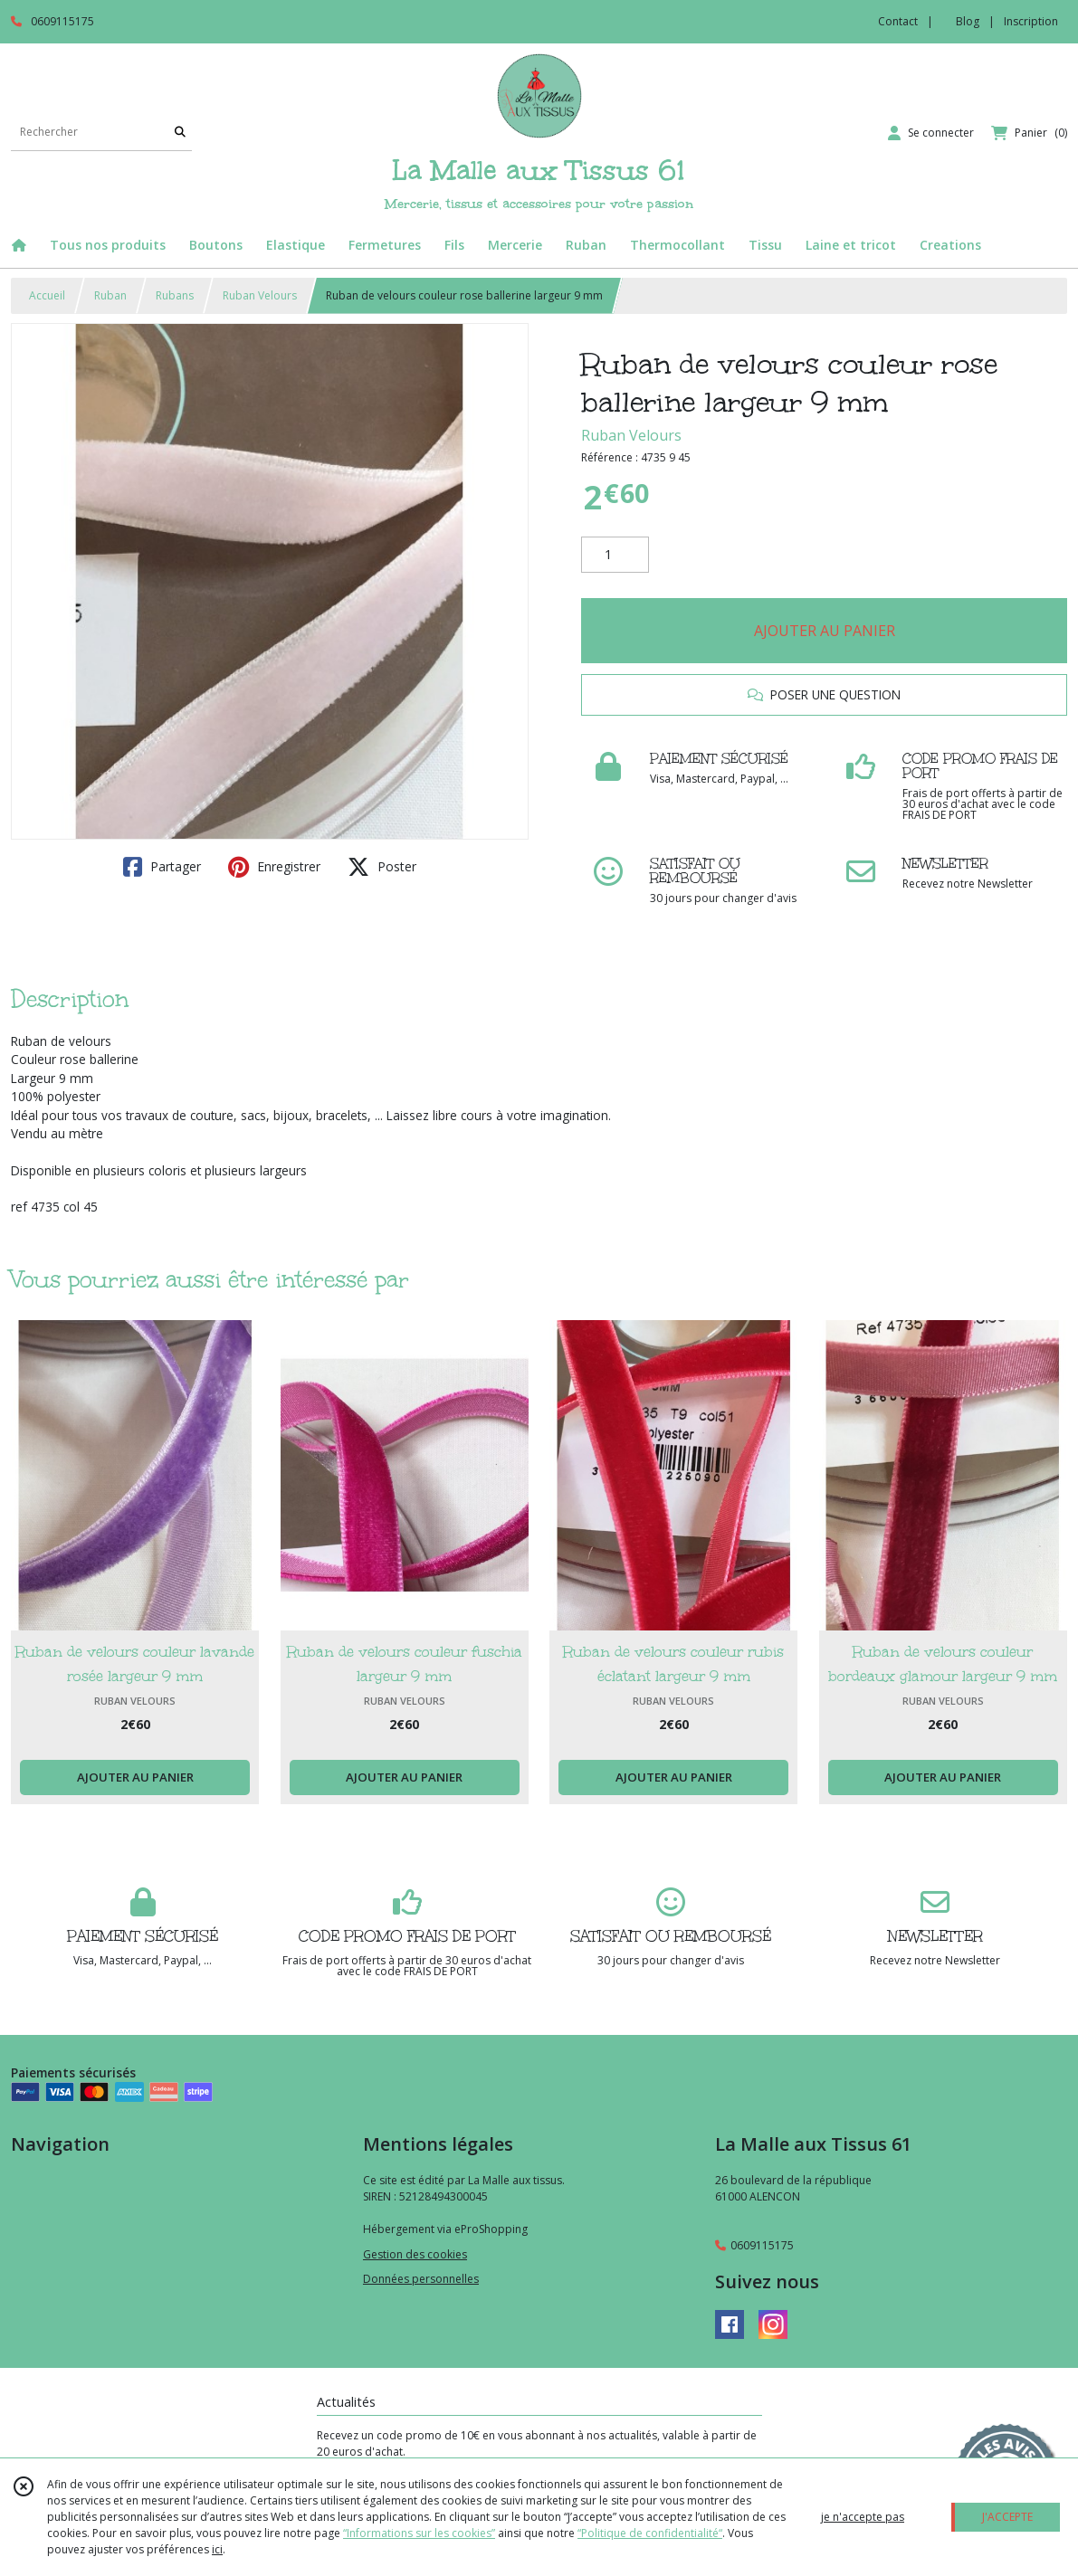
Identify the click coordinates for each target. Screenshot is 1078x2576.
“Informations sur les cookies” (419, 2533)
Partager (162, 867)
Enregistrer (274, 867)
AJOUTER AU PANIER (824, 631)
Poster (382, 867)
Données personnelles (421, 2278)
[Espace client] (931, 133)
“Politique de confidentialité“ (649, 2533)
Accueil (47, 295)
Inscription (1031, 21)
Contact (898, 21)
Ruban (110, 295)
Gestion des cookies (415, 2254)
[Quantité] (615, 555)
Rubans (175, 295)
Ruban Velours (260, 295)
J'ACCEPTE (1007, 2516)
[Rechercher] (180, 132)
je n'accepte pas (862, 2516)
